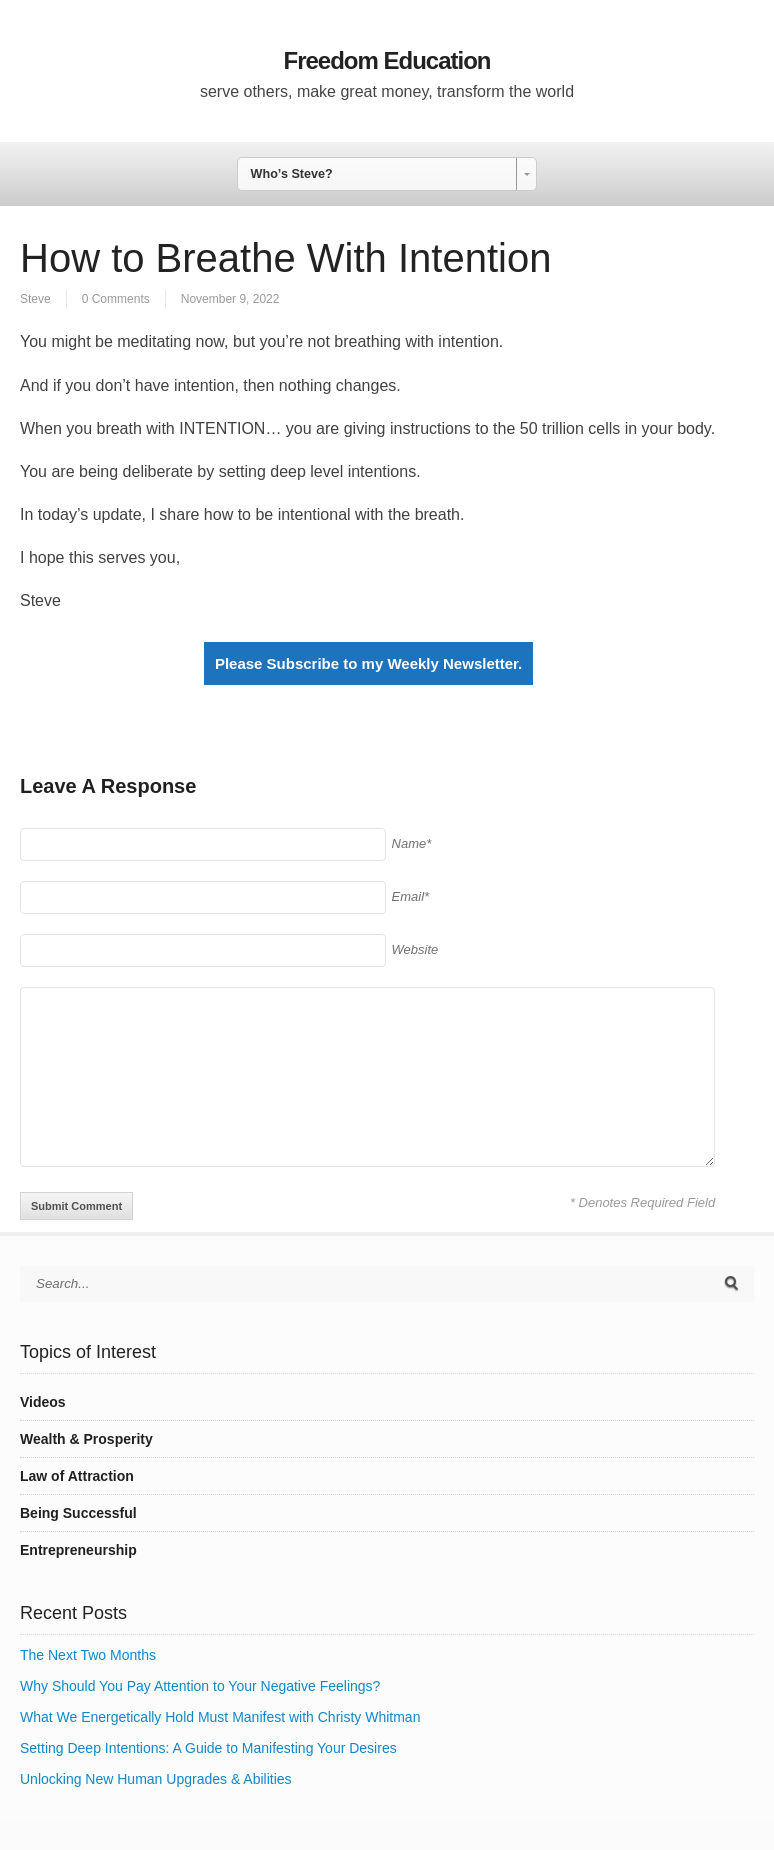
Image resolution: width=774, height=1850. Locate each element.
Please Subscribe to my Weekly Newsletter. (368, 663)
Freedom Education (386, 60)
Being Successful (78, 1513)
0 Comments (116, 299)
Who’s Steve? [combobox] (292, 174)
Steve (35, 299)
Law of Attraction (77, 1476)
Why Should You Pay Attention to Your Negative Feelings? (200, 1686)
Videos (43, 1402)
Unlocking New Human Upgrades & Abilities (156, 1779)
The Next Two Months (88, 1655)
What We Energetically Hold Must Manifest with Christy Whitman (220, 1717)
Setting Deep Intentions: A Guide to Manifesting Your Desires (208, 1748)
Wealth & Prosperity (86, 1439)
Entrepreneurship (78, 1550)
